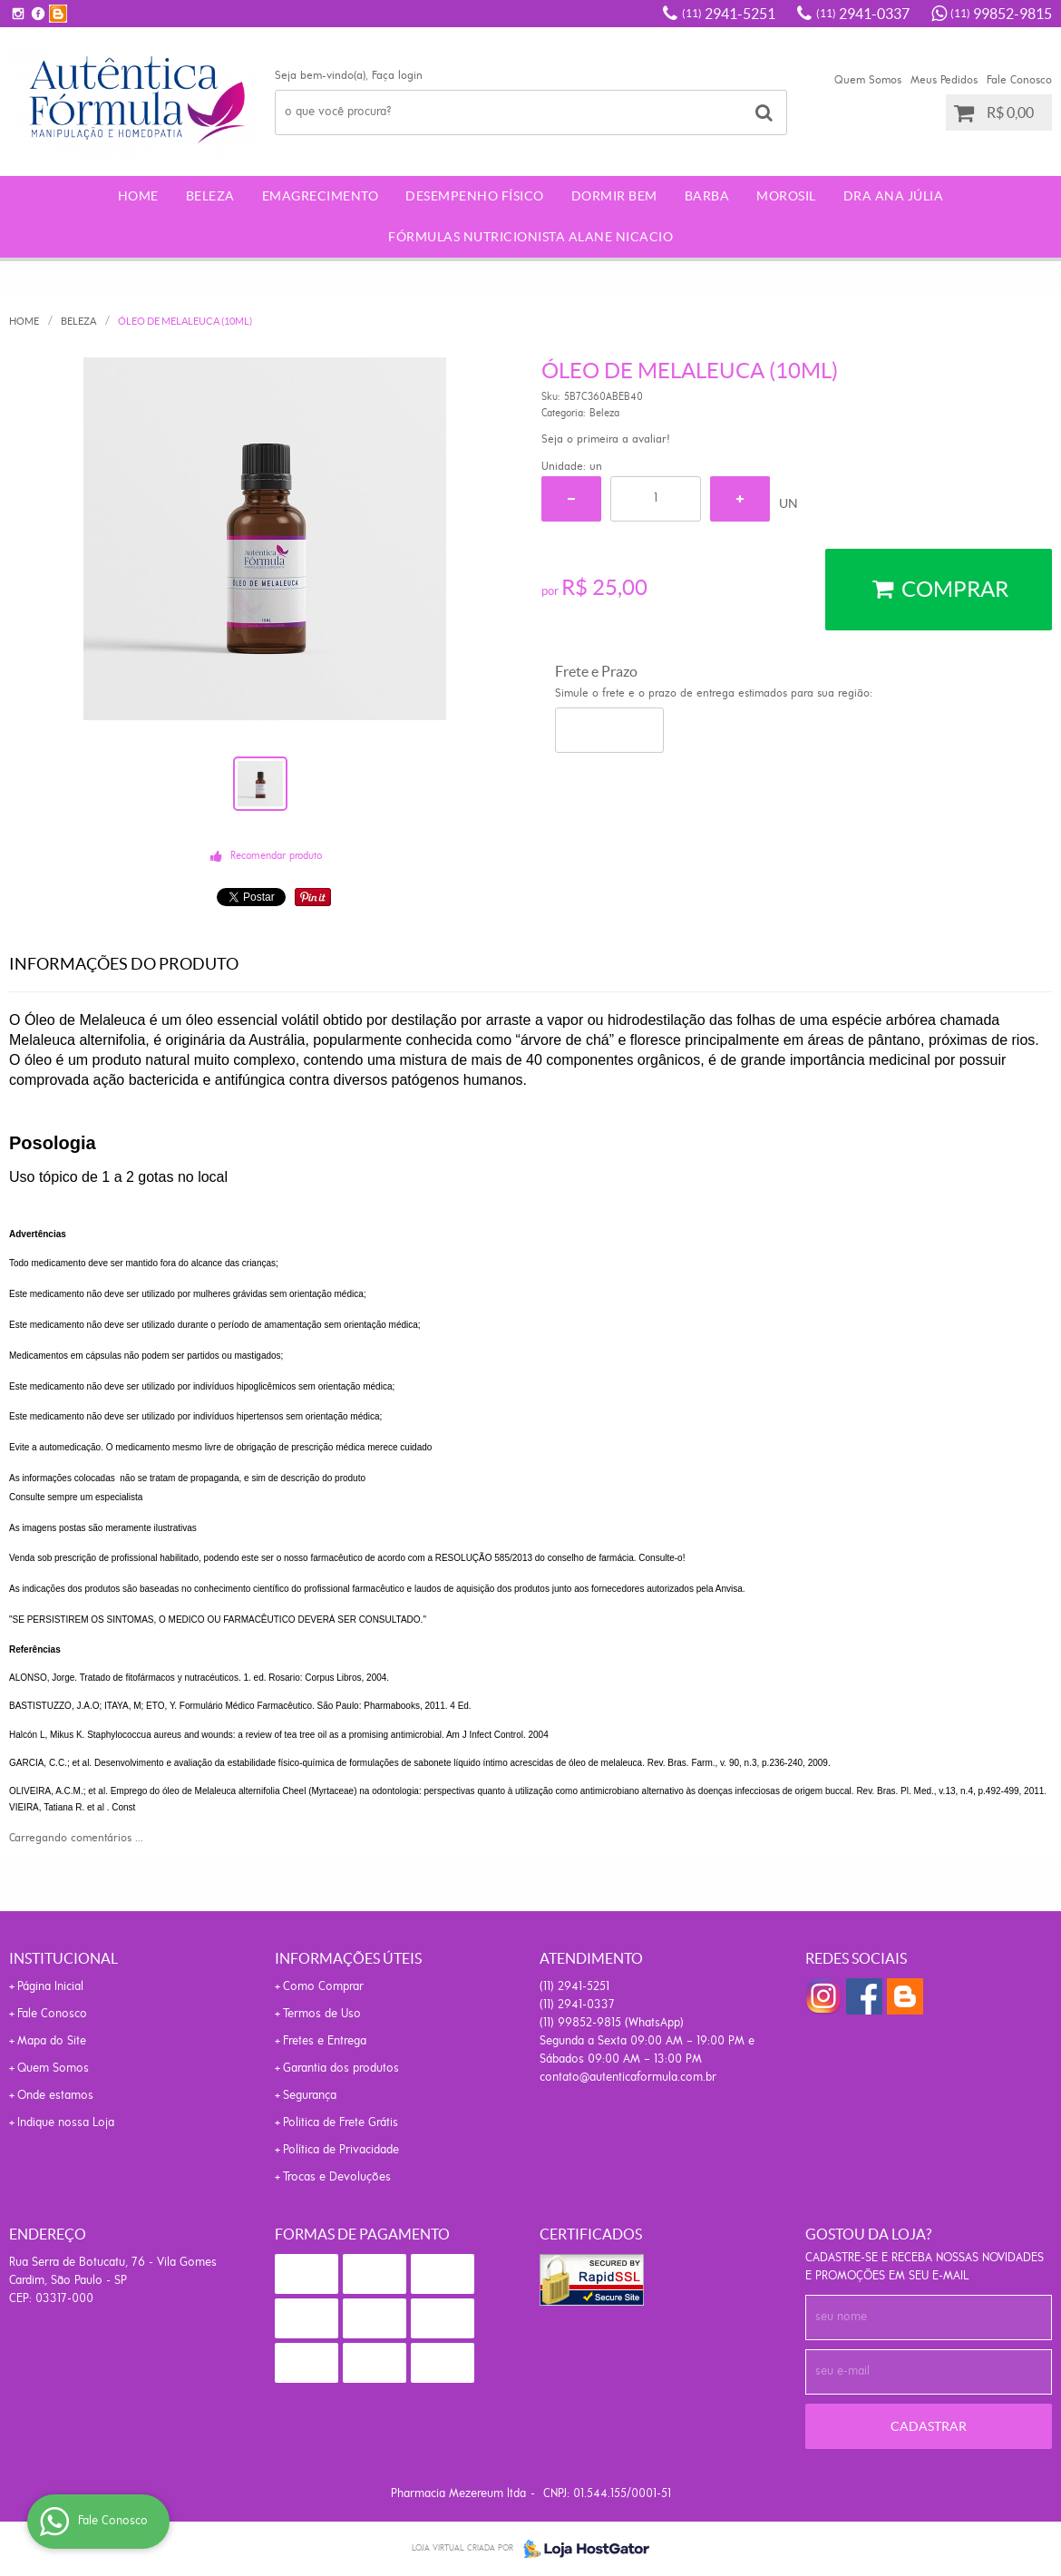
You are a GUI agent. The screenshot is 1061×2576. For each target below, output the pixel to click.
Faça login (397, 76)
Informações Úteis (348, 1958)
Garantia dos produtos (341, 2068)
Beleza (210, 196)
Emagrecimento (320, 196)
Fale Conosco (1019, 80)
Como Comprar (323, 1987)
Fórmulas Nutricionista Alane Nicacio (530, 236)
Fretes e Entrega (324, 2041)
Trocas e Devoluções (337, 2177)
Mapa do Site (51, 2041)
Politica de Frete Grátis (340, 2123)
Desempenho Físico (474, 196)
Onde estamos (55, 2096)
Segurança (309, 2096)
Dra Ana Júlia (893, 196)
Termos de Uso (322, 2014)
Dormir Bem (614, 196)
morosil (786, 196)
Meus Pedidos (944, 80)
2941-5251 (728, 13)
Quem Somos (867, 80)
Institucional (63, 1958)
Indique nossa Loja (65, 2123)
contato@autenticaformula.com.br (628, 2077)
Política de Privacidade (341, 2150)
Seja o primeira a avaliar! (605, 439)
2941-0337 (863, 13)
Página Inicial (50, 1987)
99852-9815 (1001, 13)
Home (138, 196)
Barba (707, 196)
